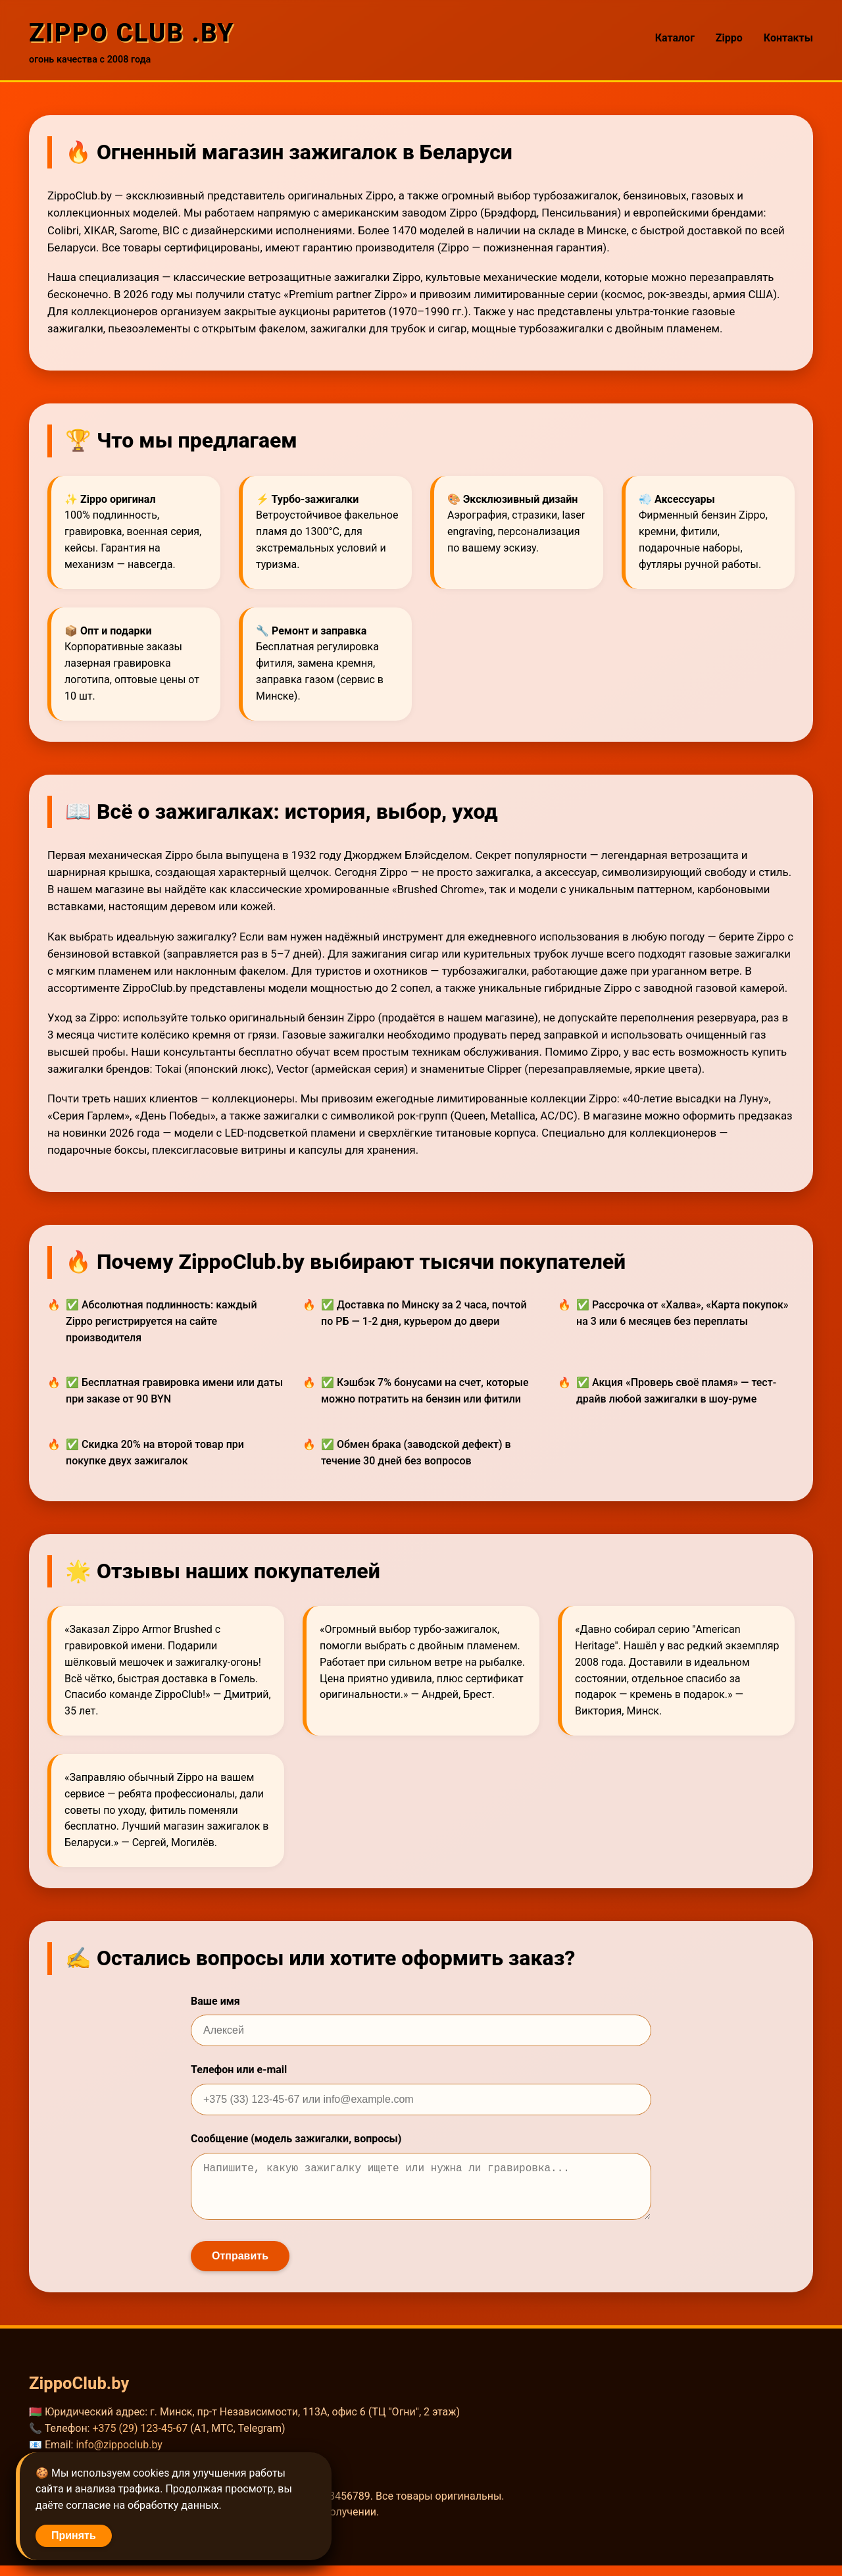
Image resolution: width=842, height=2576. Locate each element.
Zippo (729, 38)
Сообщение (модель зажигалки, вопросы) (296, 2138)
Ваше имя (215, 2001)
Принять (73, 2535)
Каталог (675, 38)
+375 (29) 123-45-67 (139, 2439)
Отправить (240, 2266)
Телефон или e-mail (239, 2069)
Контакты (788, 38)
